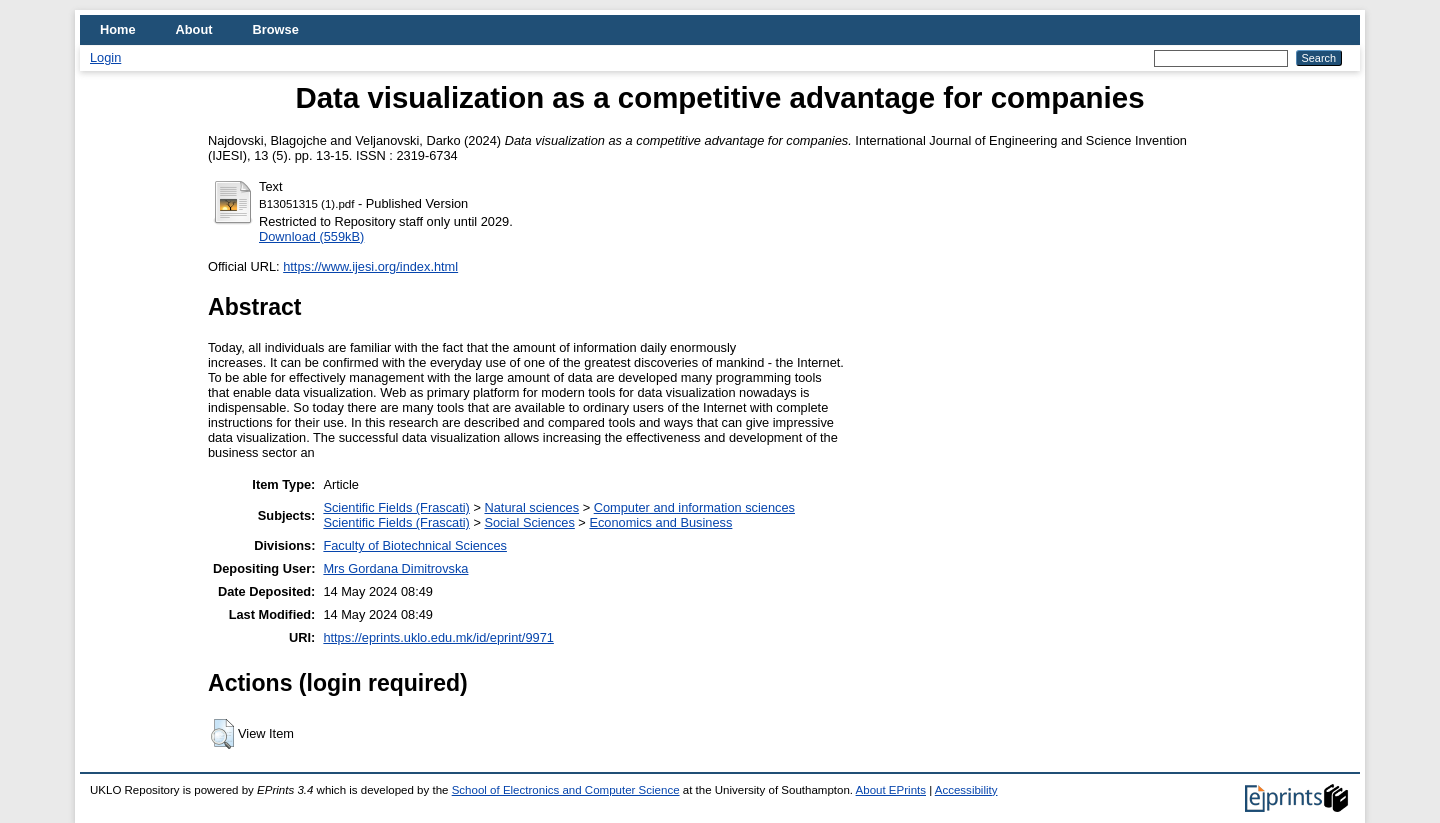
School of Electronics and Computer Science (566, 790)
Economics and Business (660, 522)
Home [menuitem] (118, 29)
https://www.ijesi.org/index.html (370, 266)
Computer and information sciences (694, 507)
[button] (222, 734)
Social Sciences (529, 522)
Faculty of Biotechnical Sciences (415, 545)
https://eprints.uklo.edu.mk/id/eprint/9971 (438, 637)
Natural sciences (531, 507)
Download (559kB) (311, 236)
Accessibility (966, 790)
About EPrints (891, 790)
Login (105, 57)
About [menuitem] (194, 29)
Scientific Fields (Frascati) (396, 507)
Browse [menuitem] (276, 29)
